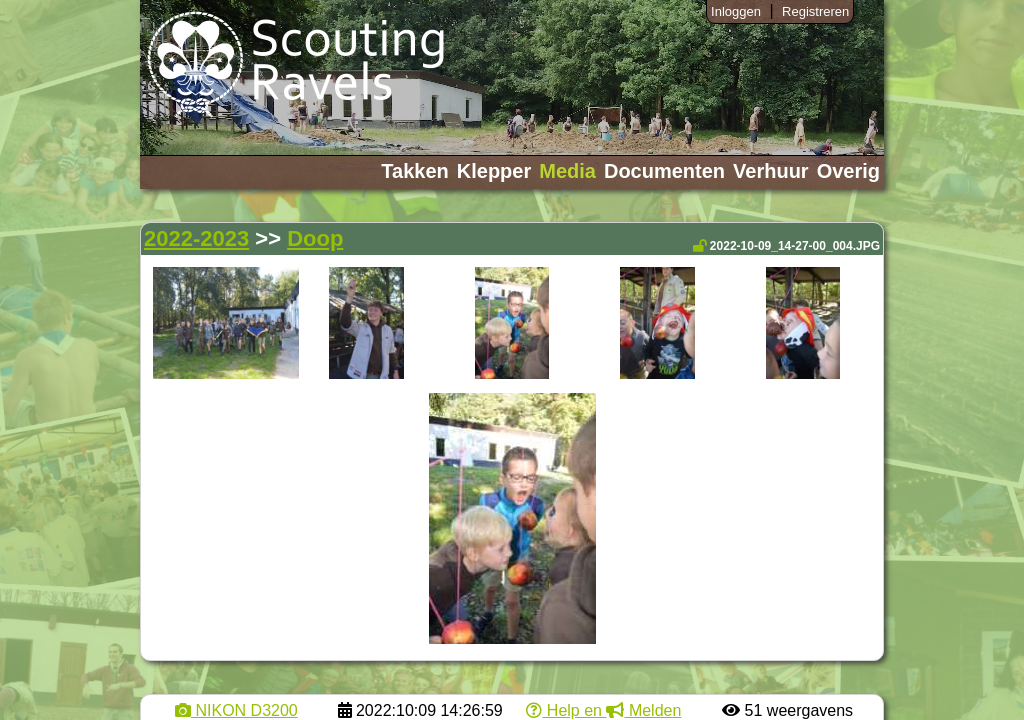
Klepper (494, 171)
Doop (315, 238)
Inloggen (736, 11)
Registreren (815, 11)
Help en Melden (603, 710)
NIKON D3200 (236, 710)
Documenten (664, 171)
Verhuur (771, 171)
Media (567, 171)
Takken (414, 171)
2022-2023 (196, 238)
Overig (848, 171)
